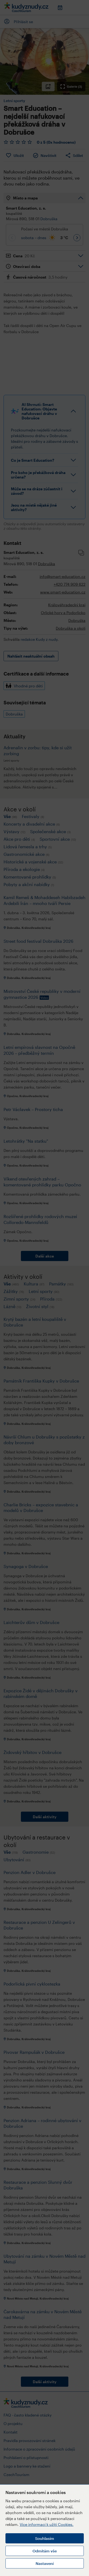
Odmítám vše (45, 2551)
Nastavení (45, 2563)
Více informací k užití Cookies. (47, 2524)
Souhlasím (44, 2538)
